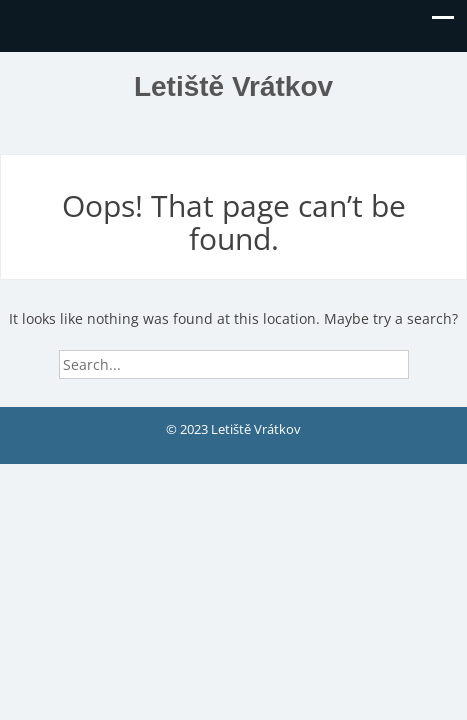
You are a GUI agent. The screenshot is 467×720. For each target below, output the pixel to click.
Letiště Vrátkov (233, 86)
